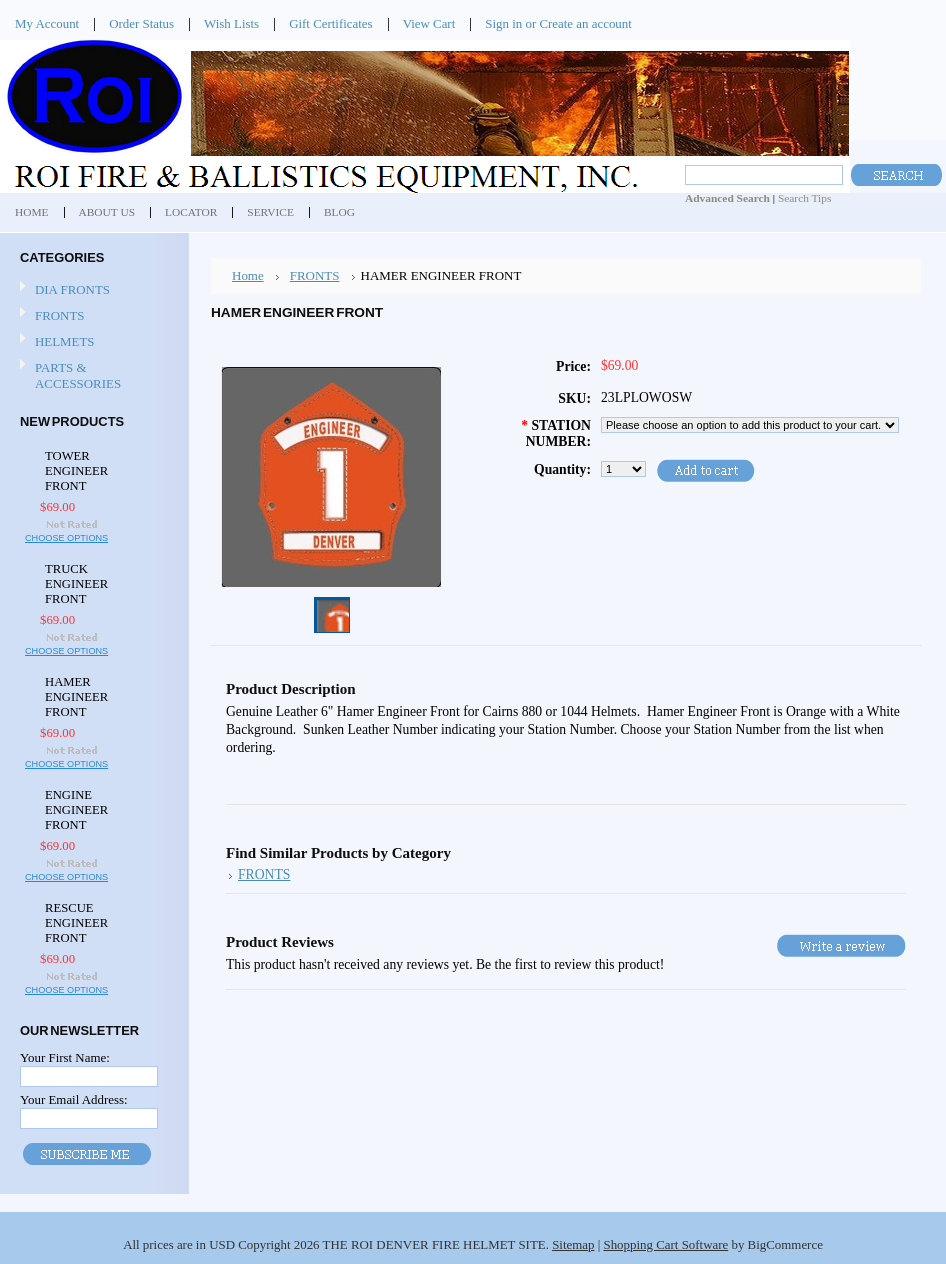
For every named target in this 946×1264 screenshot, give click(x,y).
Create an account (585, 23)
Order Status (141, 23)
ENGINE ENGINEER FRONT (76, 810)
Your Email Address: (74, 1099)
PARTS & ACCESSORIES (78, 375)
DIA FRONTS (72, 289)
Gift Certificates (331, 23)
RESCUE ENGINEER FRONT (76, 923)
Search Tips (804, 198)
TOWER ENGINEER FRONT (76, 471)
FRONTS (60, 315)
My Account (47, 23)
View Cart (429, 23)
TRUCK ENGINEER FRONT (76, 584)
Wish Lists (231, 23)
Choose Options (66, 538)
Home (248, 275)
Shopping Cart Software (665, 1244)
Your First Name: (65, 1057)
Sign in (503, 23)
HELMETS (65, 341)
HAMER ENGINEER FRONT (76, 697)
